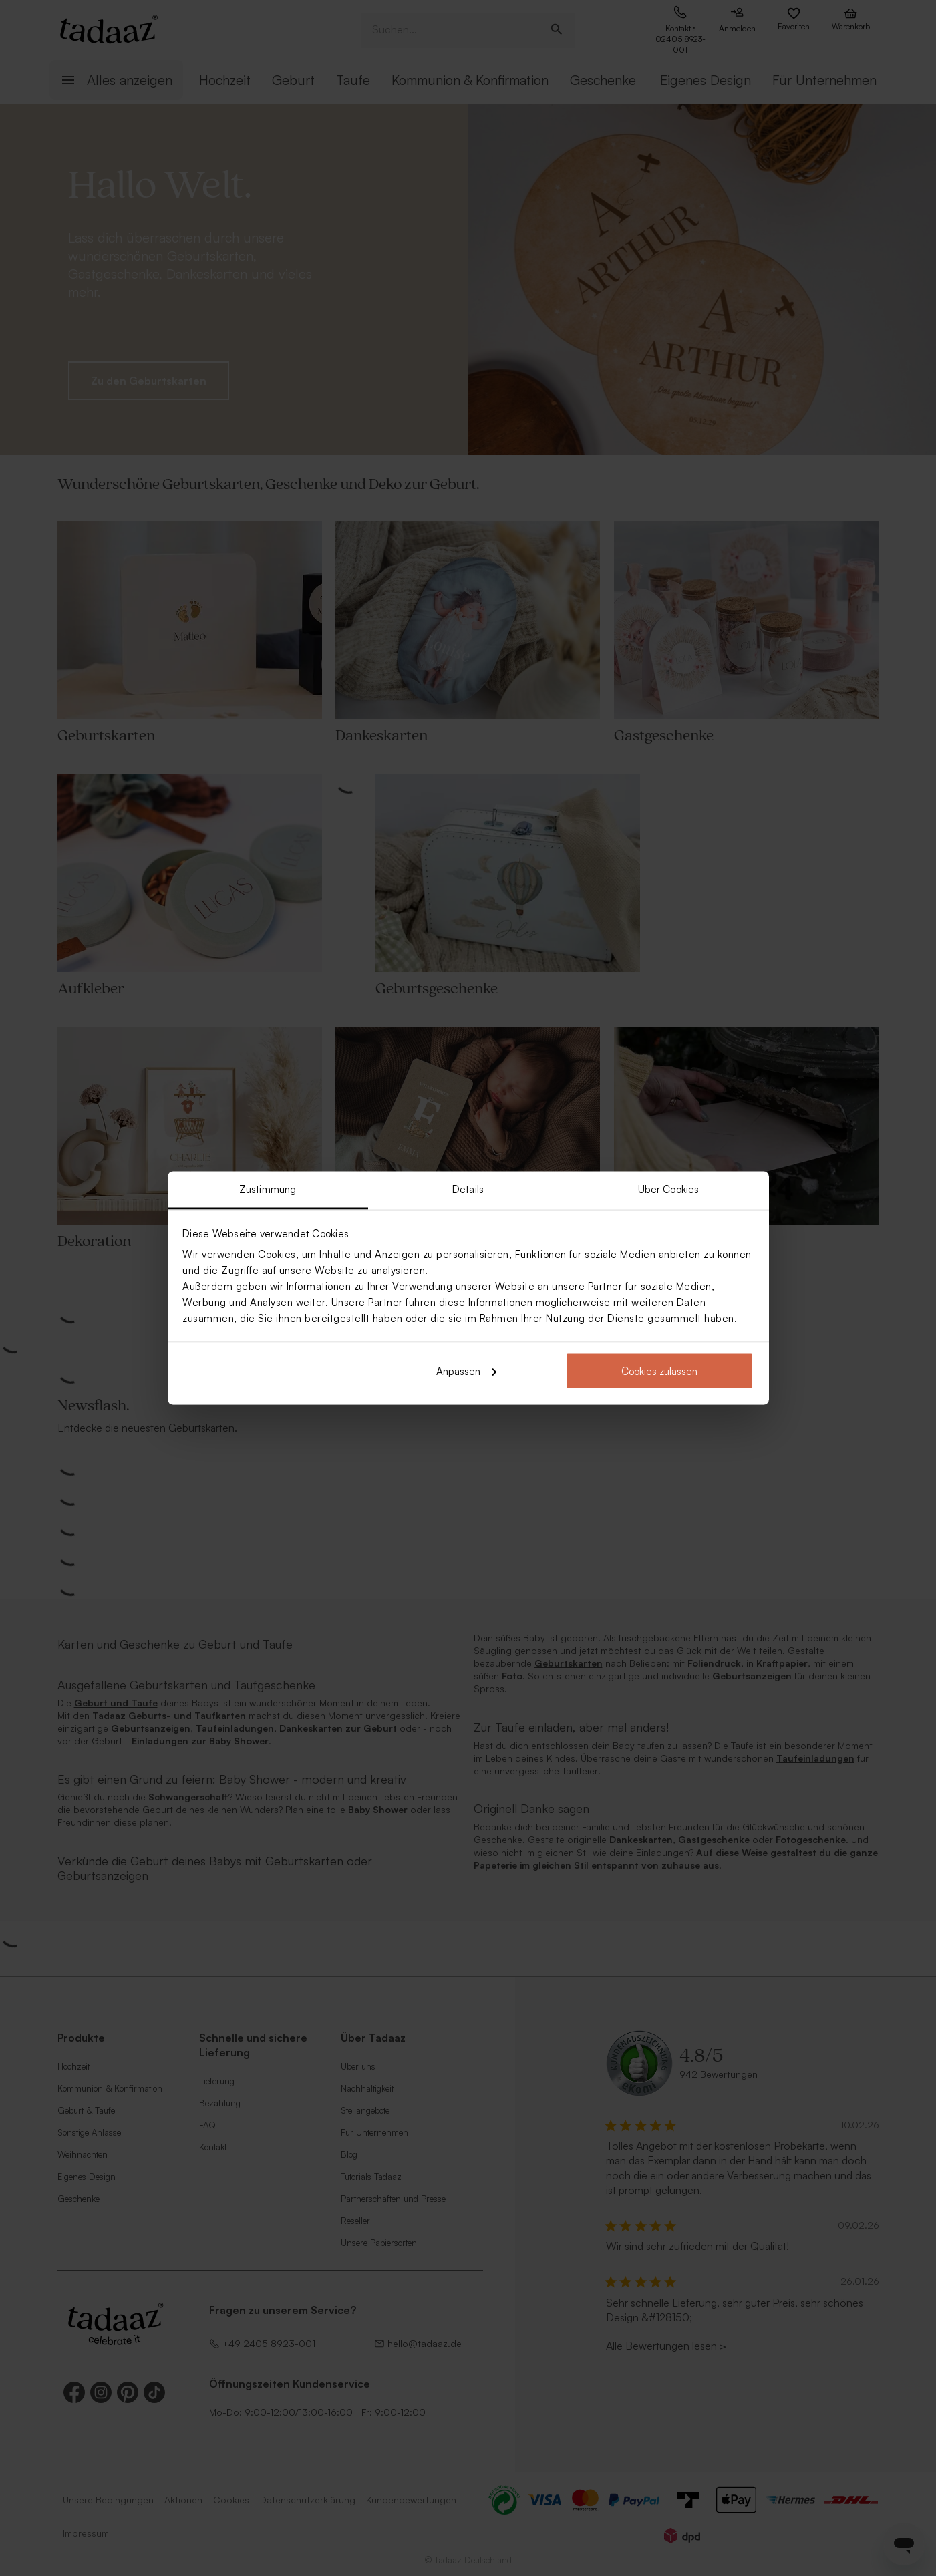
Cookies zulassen (659, 1370)
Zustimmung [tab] (267, 1189)
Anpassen (466, 1370)
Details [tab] (468, 1189)
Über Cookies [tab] (668, 1189)
